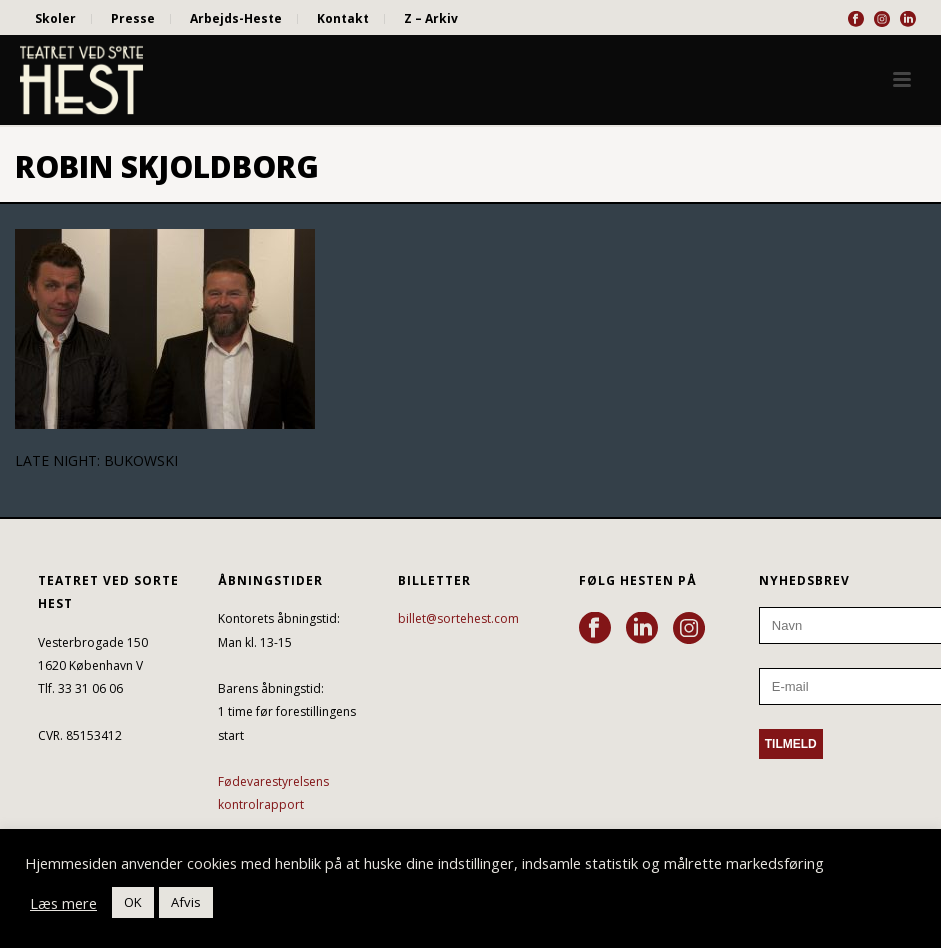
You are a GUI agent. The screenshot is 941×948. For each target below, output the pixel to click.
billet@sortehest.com (458, 618)
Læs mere (63, 903)
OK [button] (133, 902)
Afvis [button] (186, 902)
